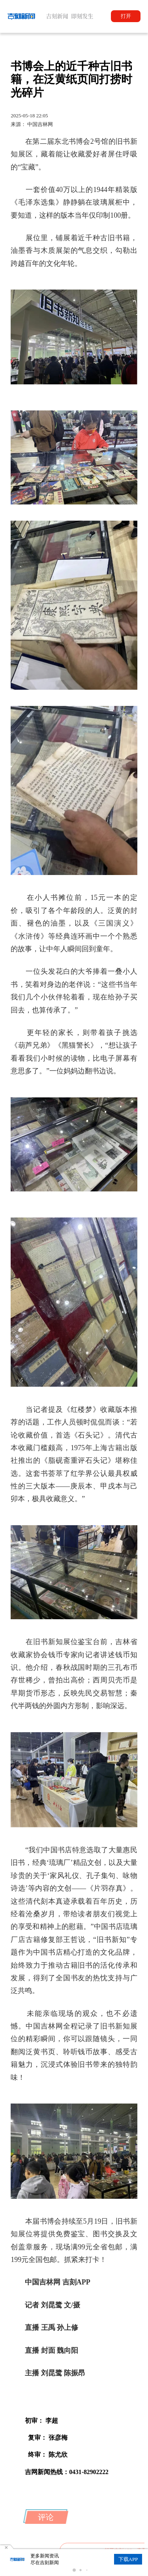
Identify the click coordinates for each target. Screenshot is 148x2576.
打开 (126, 16)
